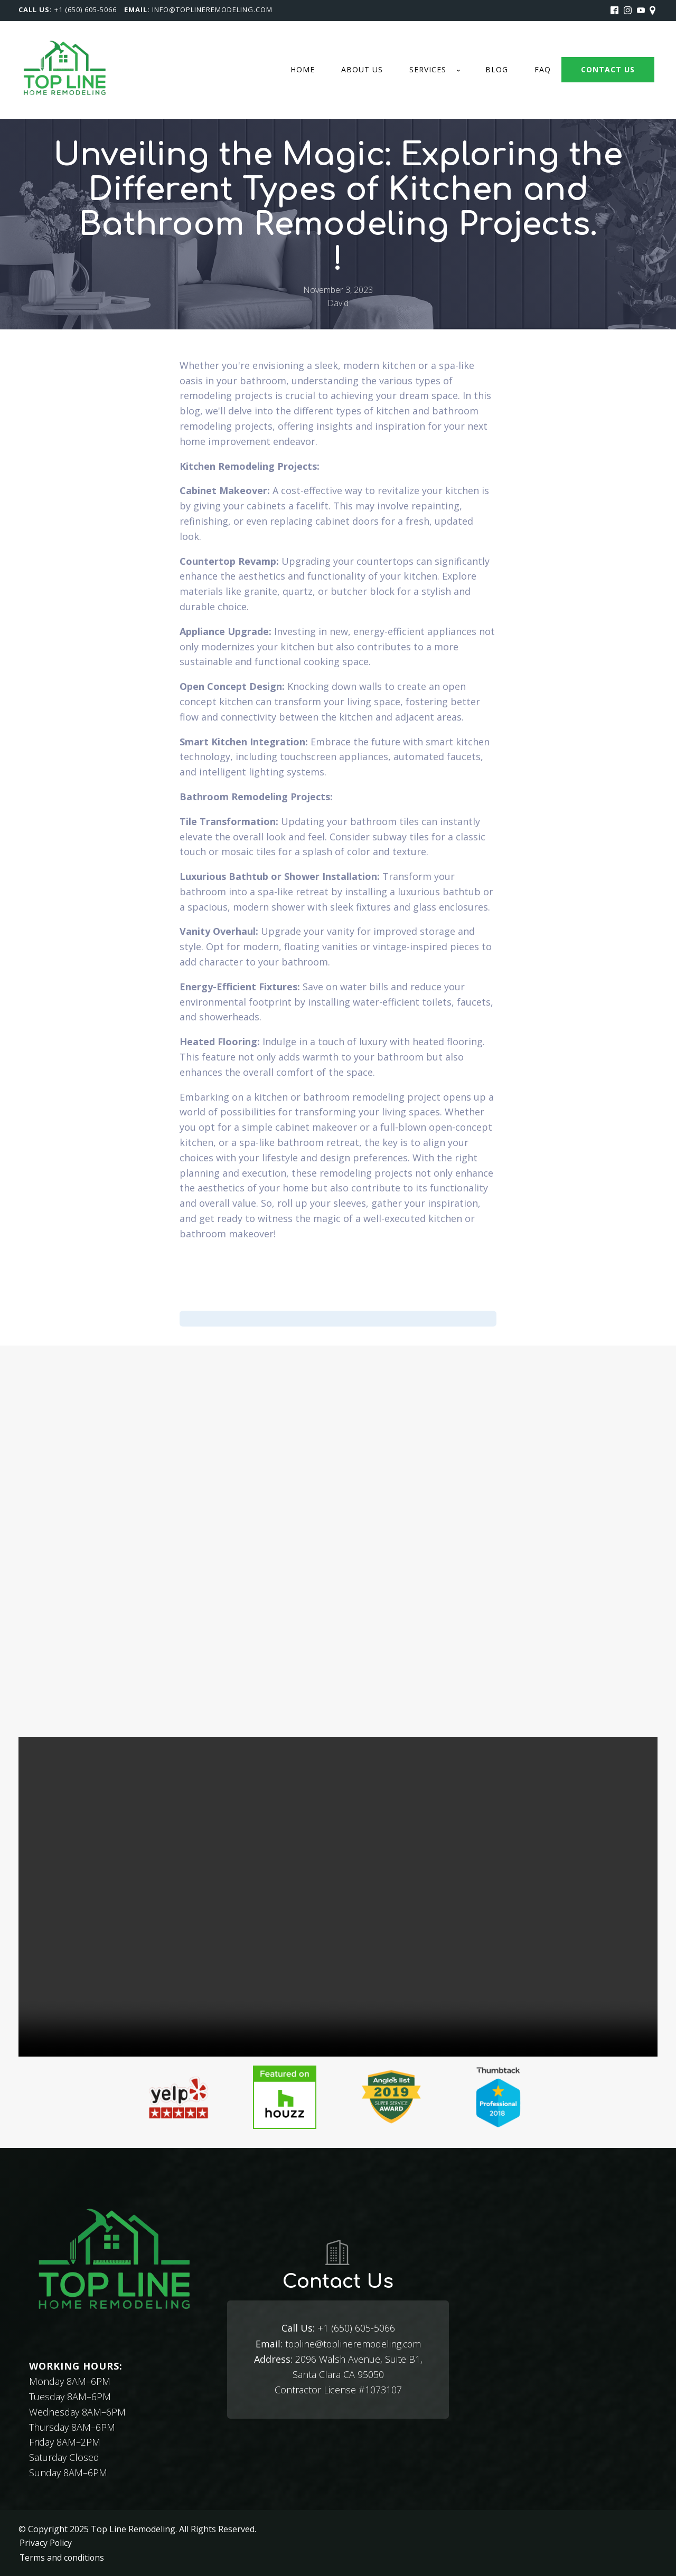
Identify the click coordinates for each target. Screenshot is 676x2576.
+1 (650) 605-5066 (85, 9)
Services (427, 69)
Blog (496, 69)
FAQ (542, 69)
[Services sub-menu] (460, 69)
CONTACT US (608, 69)
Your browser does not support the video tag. (338, 1897)
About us (362, 69)
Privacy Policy (44, 2542)
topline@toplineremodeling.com (338, 2343)
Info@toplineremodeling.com (212, 9)
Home (302, 69)
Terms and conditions (61, 2556)
